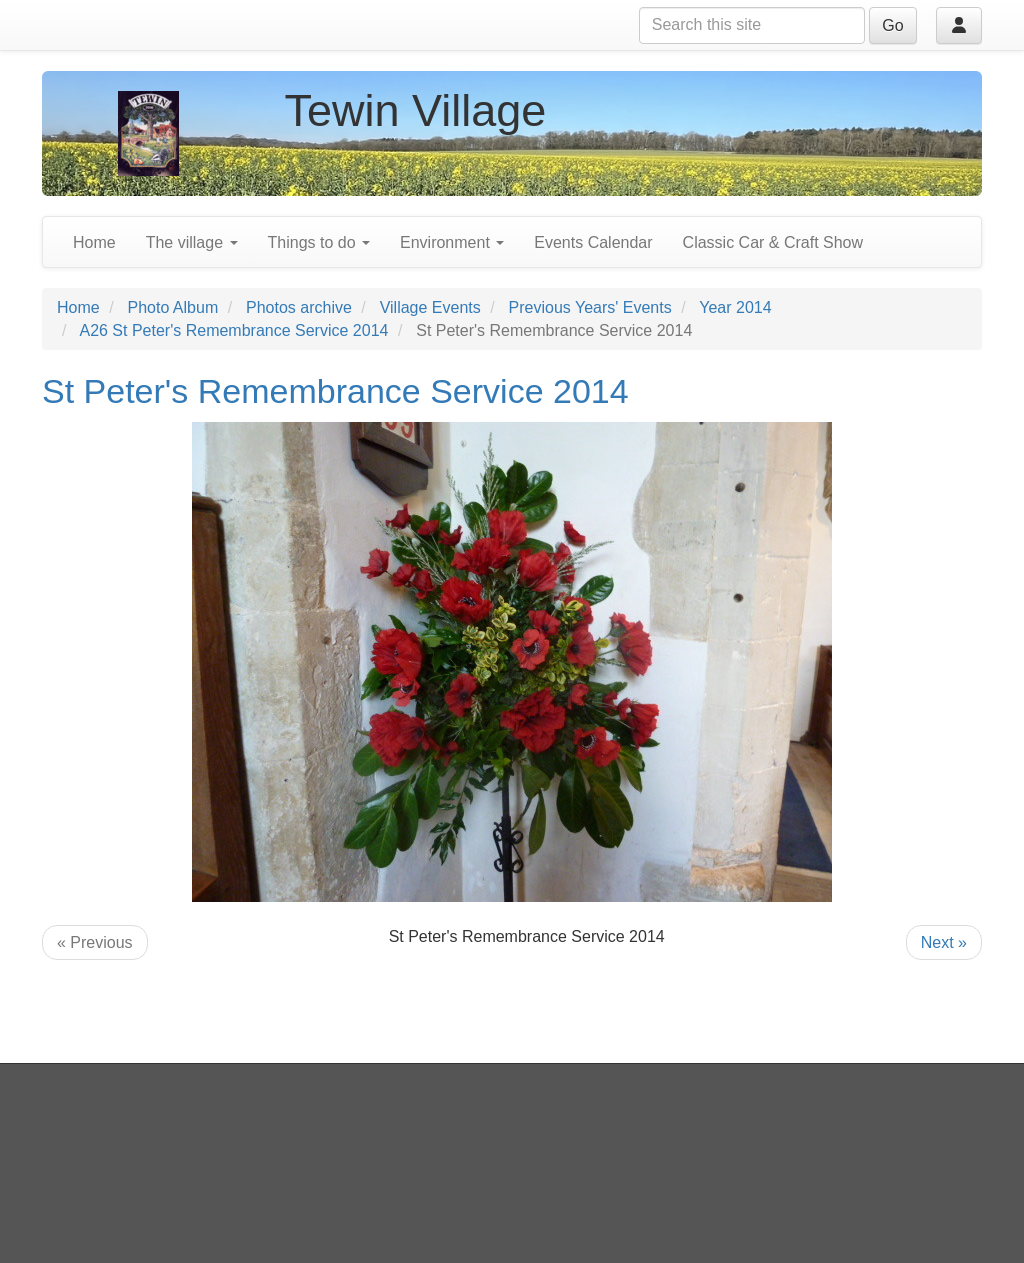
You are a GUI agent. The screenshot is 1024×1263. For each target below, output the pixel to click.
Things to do (319, 242)
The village (192, 242)
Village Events (430, 307)
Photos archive (299, 307)
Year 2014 (735, 307)
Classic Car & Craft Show (773, 242)
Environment (452, 242)
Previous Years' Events (590, 307)
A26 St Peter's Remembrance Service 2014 (233, 330)
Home (94, 242)
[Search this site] (752, 25)
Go (892, 25)
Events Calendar (593, 242)
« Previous (95, 942)
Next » (944, 942)
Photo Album (172, 307)
